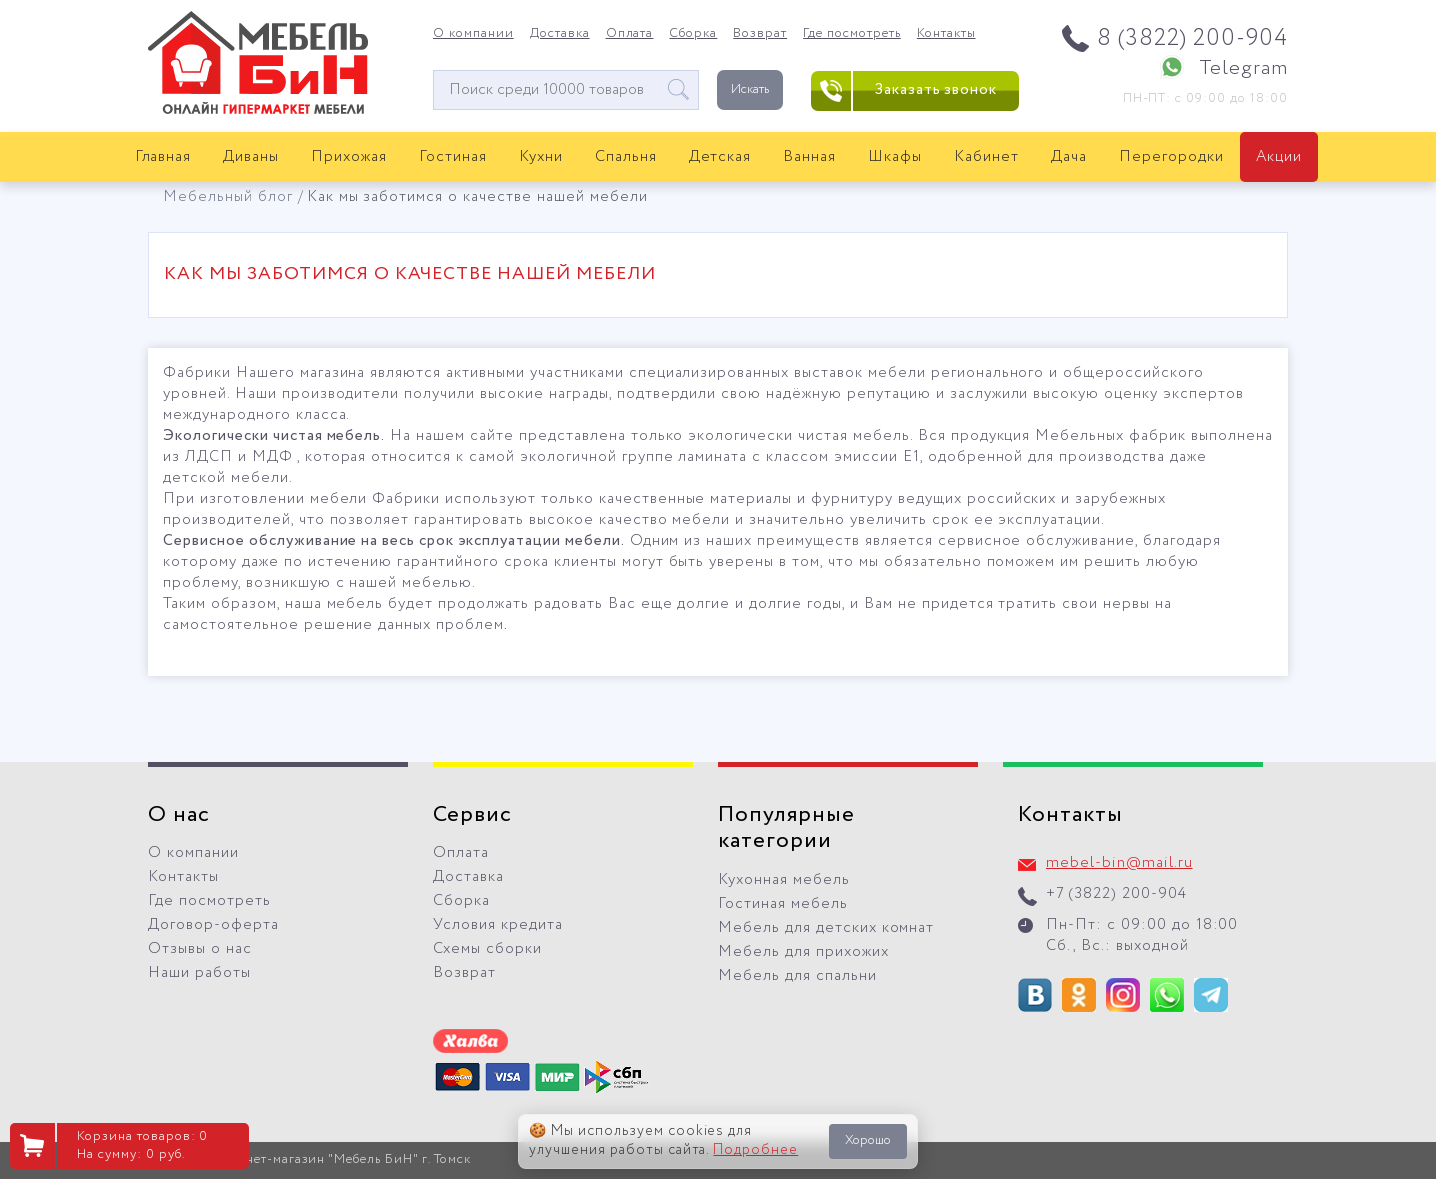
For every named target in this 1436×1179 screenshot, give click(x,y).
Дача (1069, 157)
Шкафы (895, 157)
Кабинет (986, 157)
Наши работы (199, 973)
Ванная (809, 157)
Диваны (251, 157)
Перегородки (1171, 157)
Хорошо (868, 1140)
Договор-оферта (213, 925)
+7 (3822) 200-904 (1116, 894)
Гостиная (453, 157)
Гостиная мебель (783, 904)
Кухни (541, 157)
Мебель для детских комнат (826, 928)
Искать (750, 89)
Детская (720, 157)
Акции (1279, 157)
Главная (163, 157)
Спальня (626, 157)
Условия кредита (498, 925)
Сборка (693, 34)
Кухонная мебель (784, 880)
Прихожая (349, 157)
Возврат (760, 34)
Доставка (560, 34)
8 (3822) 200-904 (1192, 38)
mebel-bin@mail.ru (1119, 863)
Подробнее (755, 1150)
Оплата (630, 34)
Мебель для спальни (797, 976)
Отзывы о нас (200, 949)
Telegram (1243, 68)
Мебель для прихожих (803, 952)
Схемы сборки (487, 949)
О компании (473, 34)
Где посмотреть (852, 34)
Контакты (946, 34)
